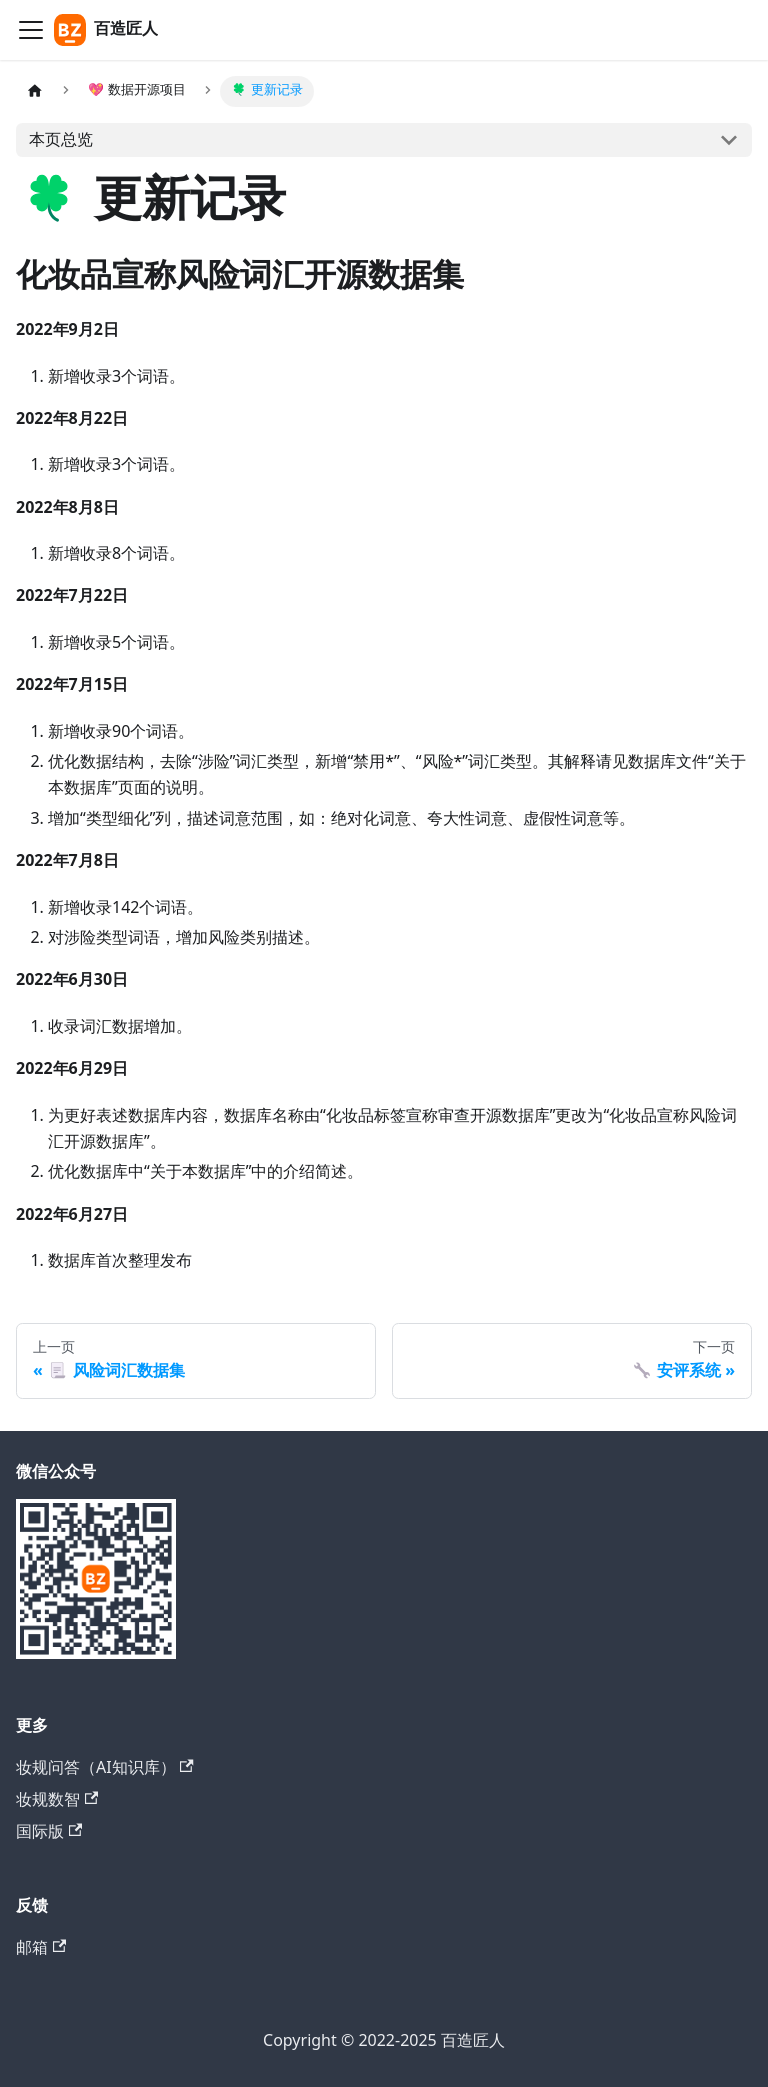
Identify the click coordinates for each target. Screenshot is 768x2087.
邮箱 (41, 1947)
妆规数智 (57, 1799)
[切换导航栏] (31, 30)
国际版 (49, 1831)
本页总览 (61, 140)
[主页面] (35, 91)
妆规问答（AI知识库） (105, 1767)
